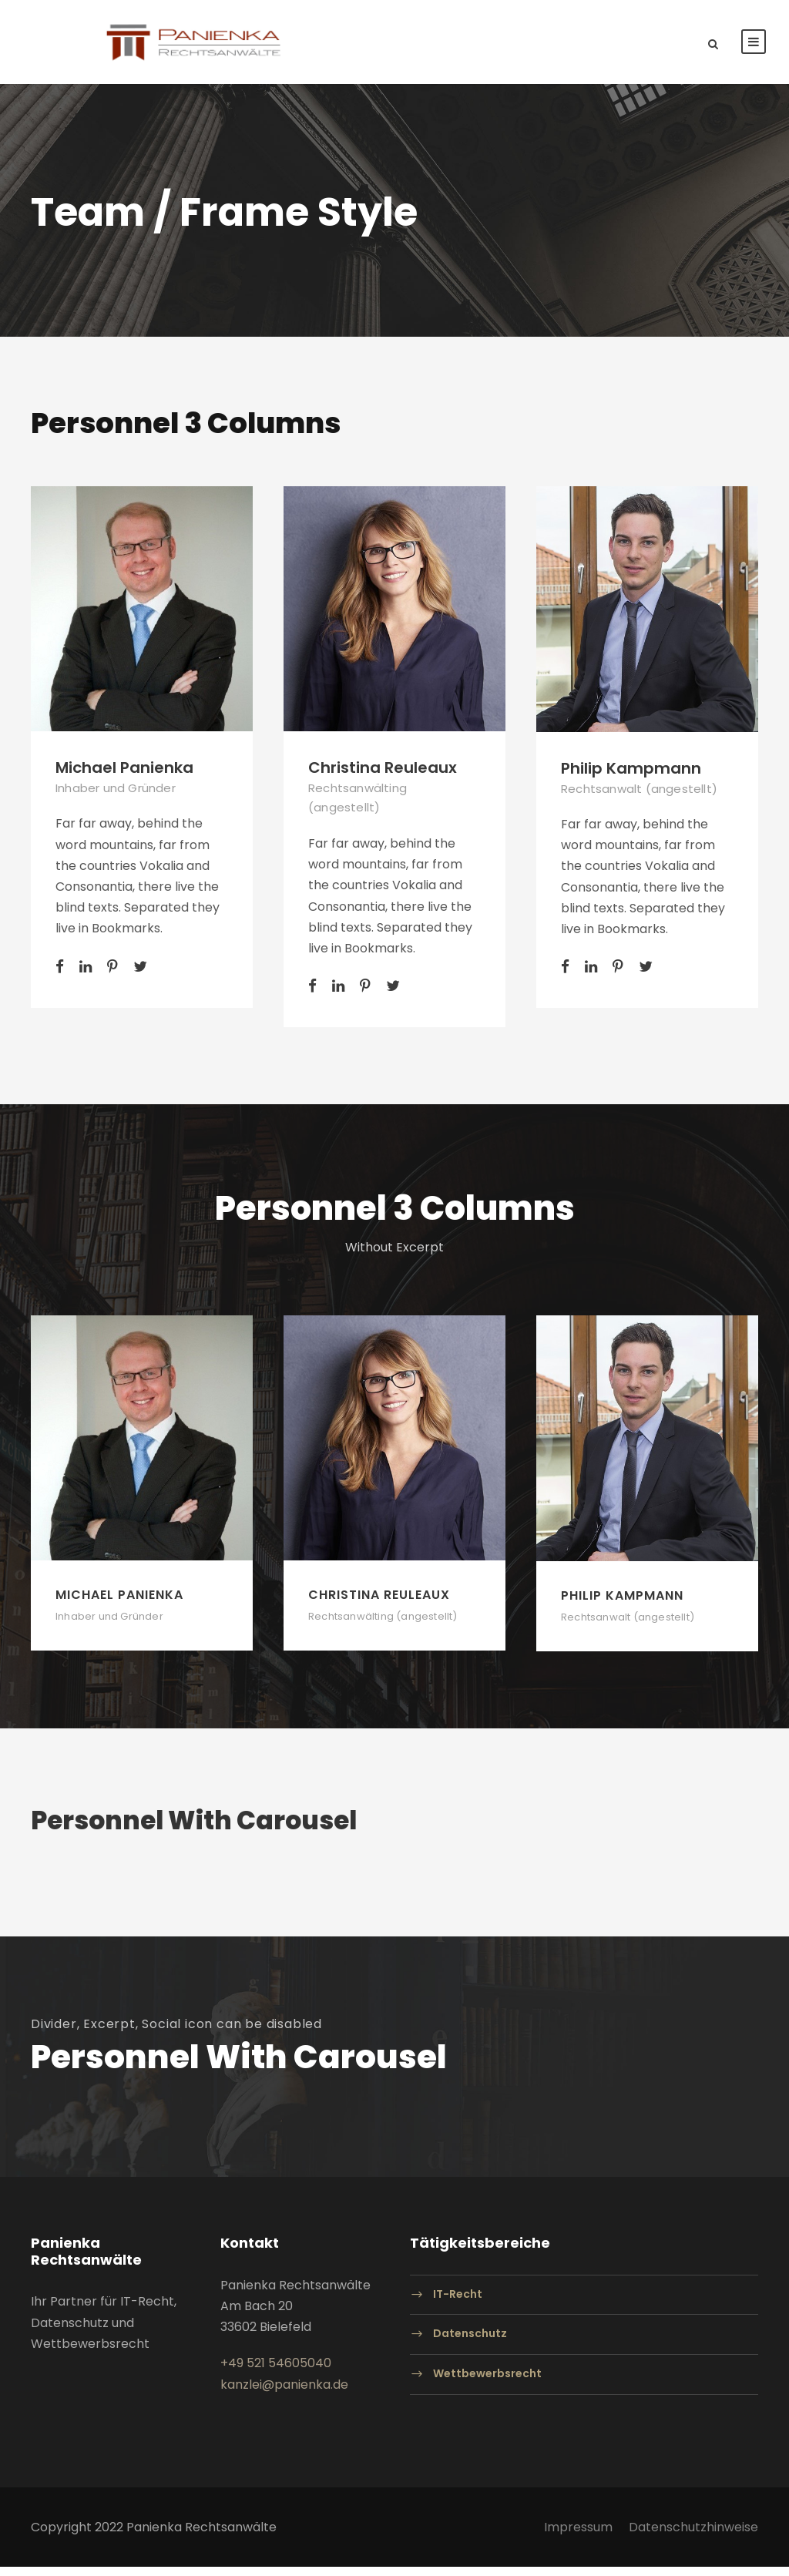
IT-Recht (457, 2303)
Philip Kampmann (631, 777)
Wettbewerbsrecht (487, 2382)
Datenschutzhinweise (693, 2536)
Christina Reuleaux (382, 777)
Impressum (578, 2536)
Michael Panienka (124, 777)
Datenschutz (470, 2343)
